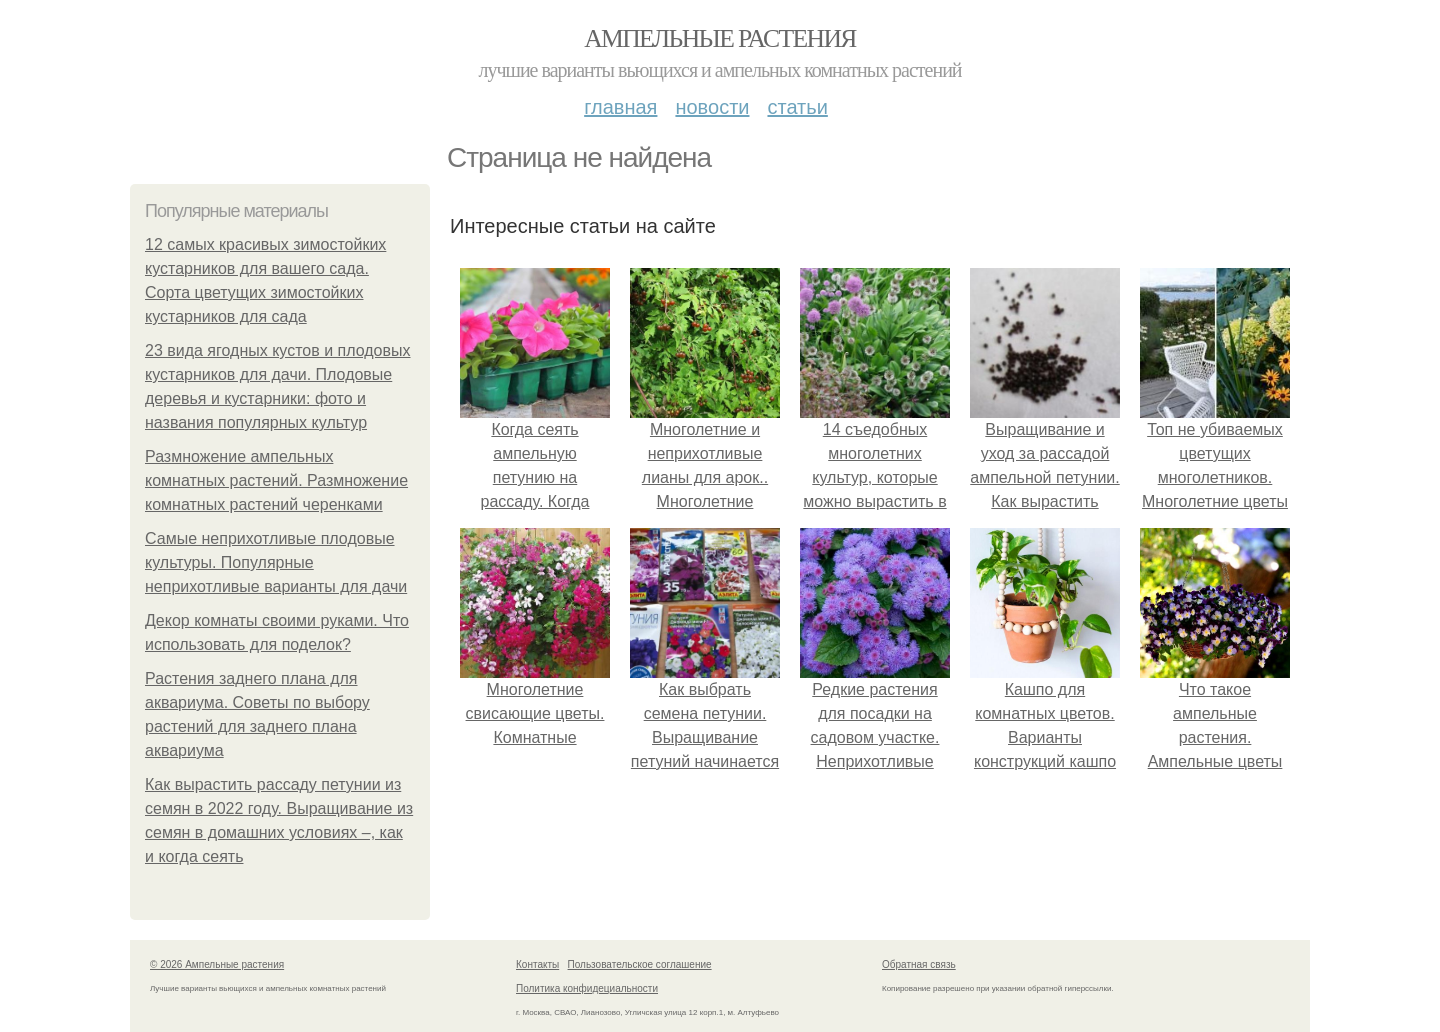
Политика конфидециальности (587, 988)
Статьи (797, 107)
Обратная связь (919, 964)
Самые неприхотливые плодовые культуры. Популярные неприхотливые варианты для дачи (276, 562)
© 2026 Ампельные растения (217, 964)
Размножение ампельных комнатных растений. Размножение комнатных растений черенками (276, 480)
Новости (712, 107)
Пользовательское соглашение (640, 964)
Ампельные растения (720, 38)
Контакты (537, 964)
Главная (620, 107)
